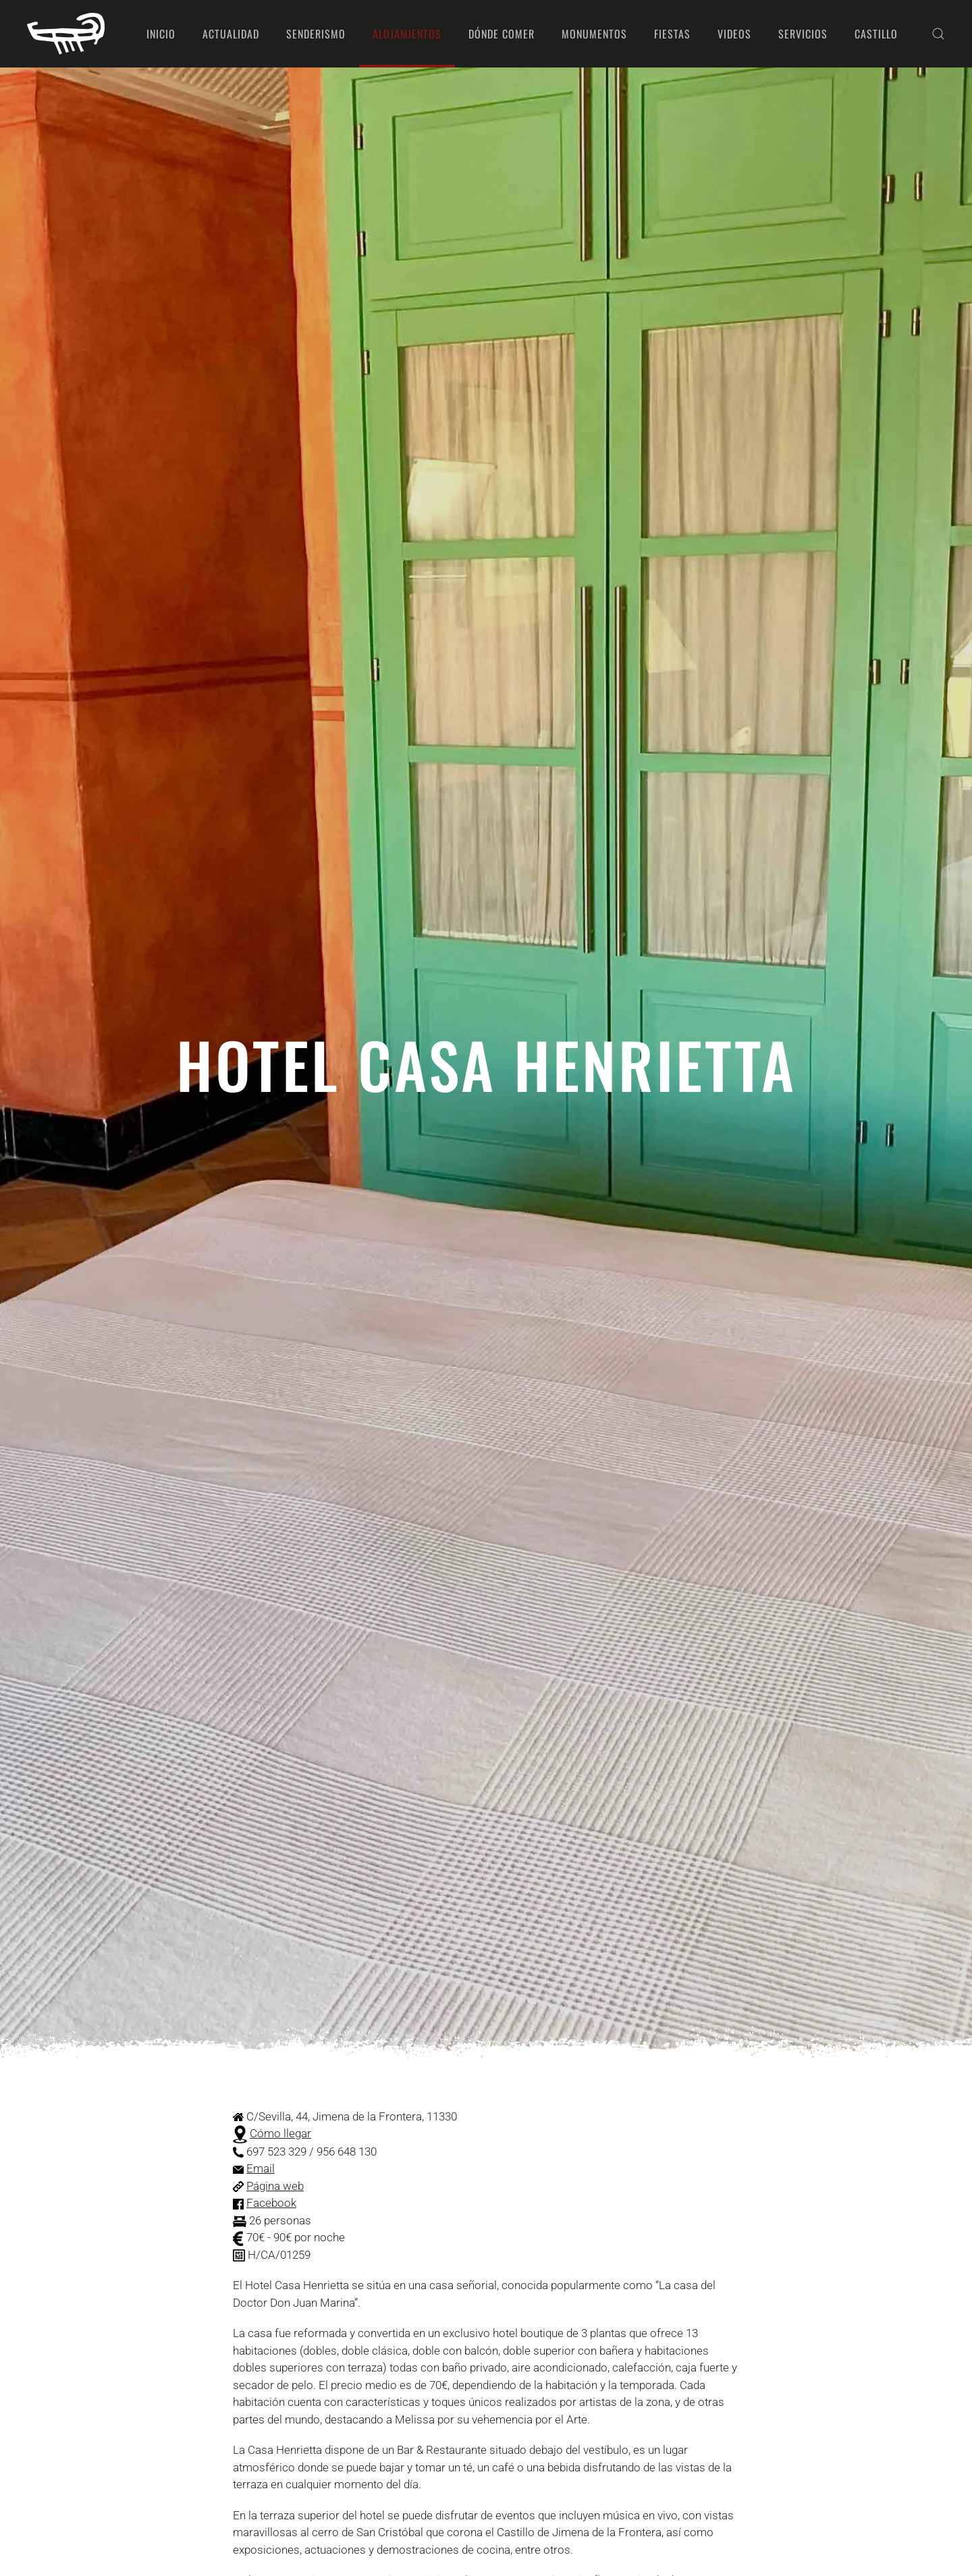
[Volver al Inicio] (66, 33)
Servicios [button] (803, 34)
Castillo (876, 34)
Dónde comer (501, 34)
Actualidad (230, 34)
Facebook (271, 2203)
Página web (275, 2186)
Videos (734, 34)
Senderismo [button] (316, 34)
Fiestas (672, 34)
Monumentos (594, 34)
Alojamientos (407, 34)
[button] (938, 33)
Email (260, 2168)
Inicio (161, 34)
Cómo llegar (280, 2133)
